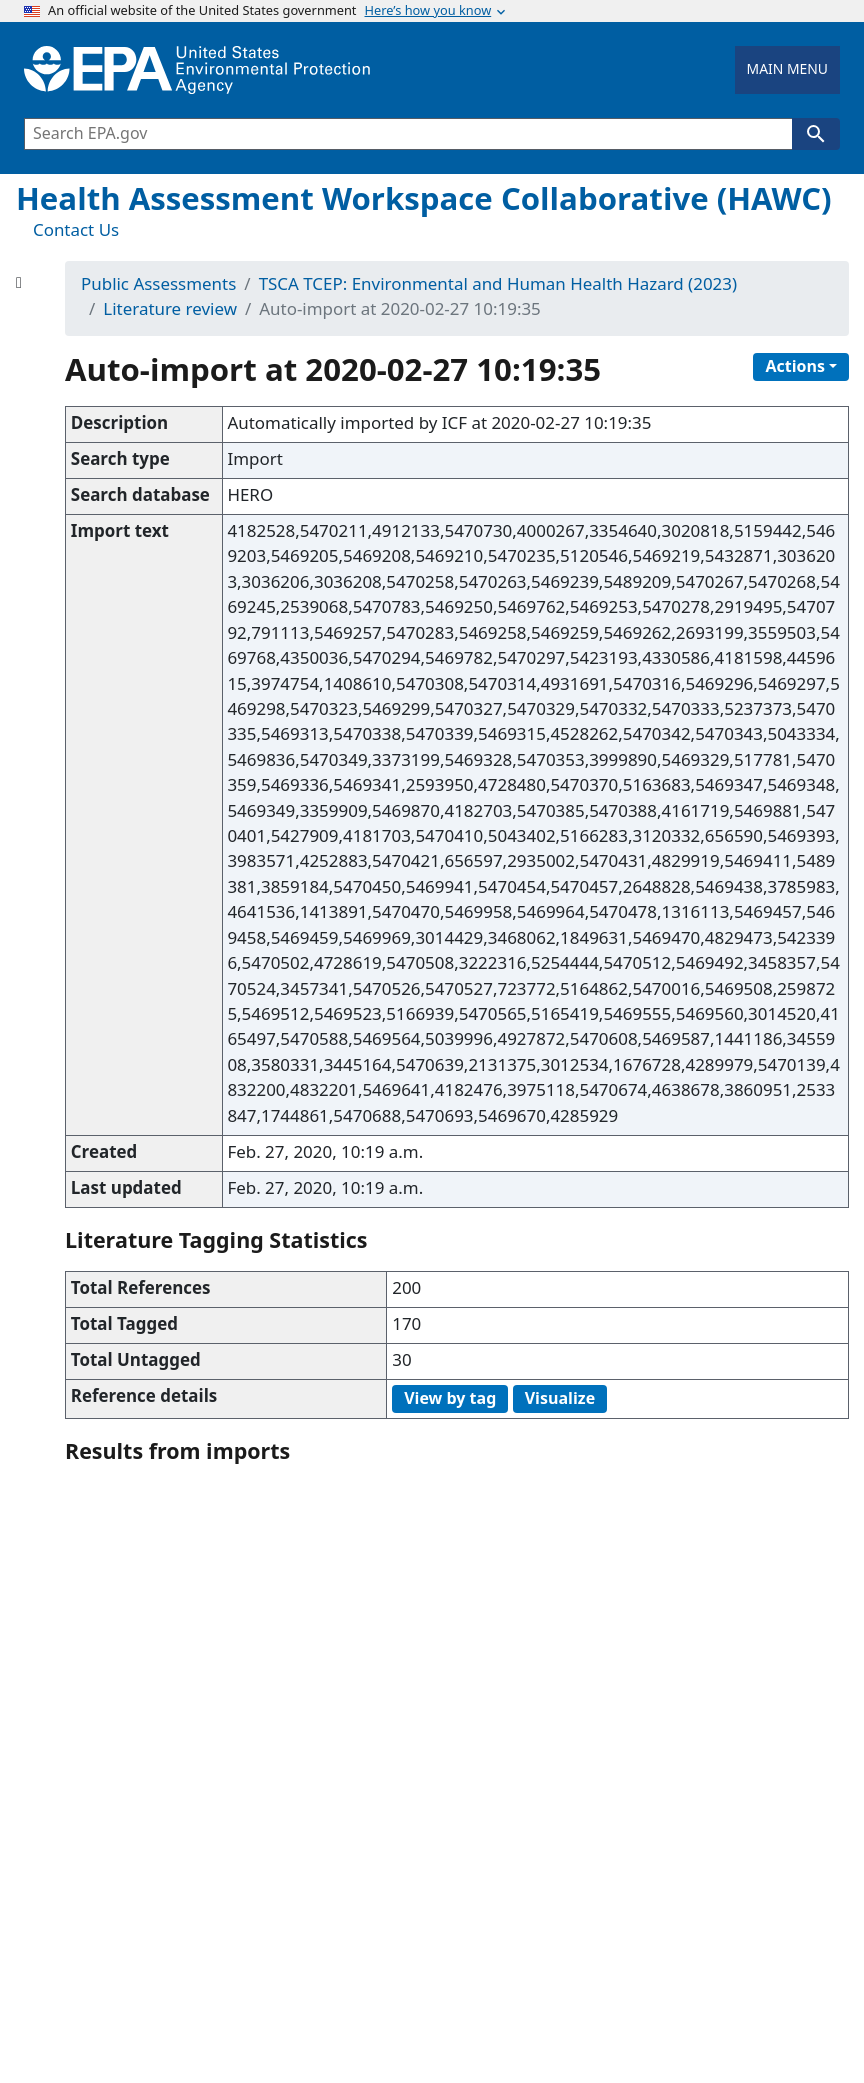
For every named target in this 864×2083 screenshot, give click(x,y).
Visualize (560, 1399)
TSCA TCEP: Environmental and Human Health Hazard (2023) (498, 285)
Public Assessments (158, 285)
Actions (794, 367)
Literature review (170, 310)
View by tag (450, 1399)
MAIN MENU (787, 69)
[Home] (197, 70)
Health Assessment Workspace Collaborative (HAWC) (424, 200)
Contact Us (76, 231)
